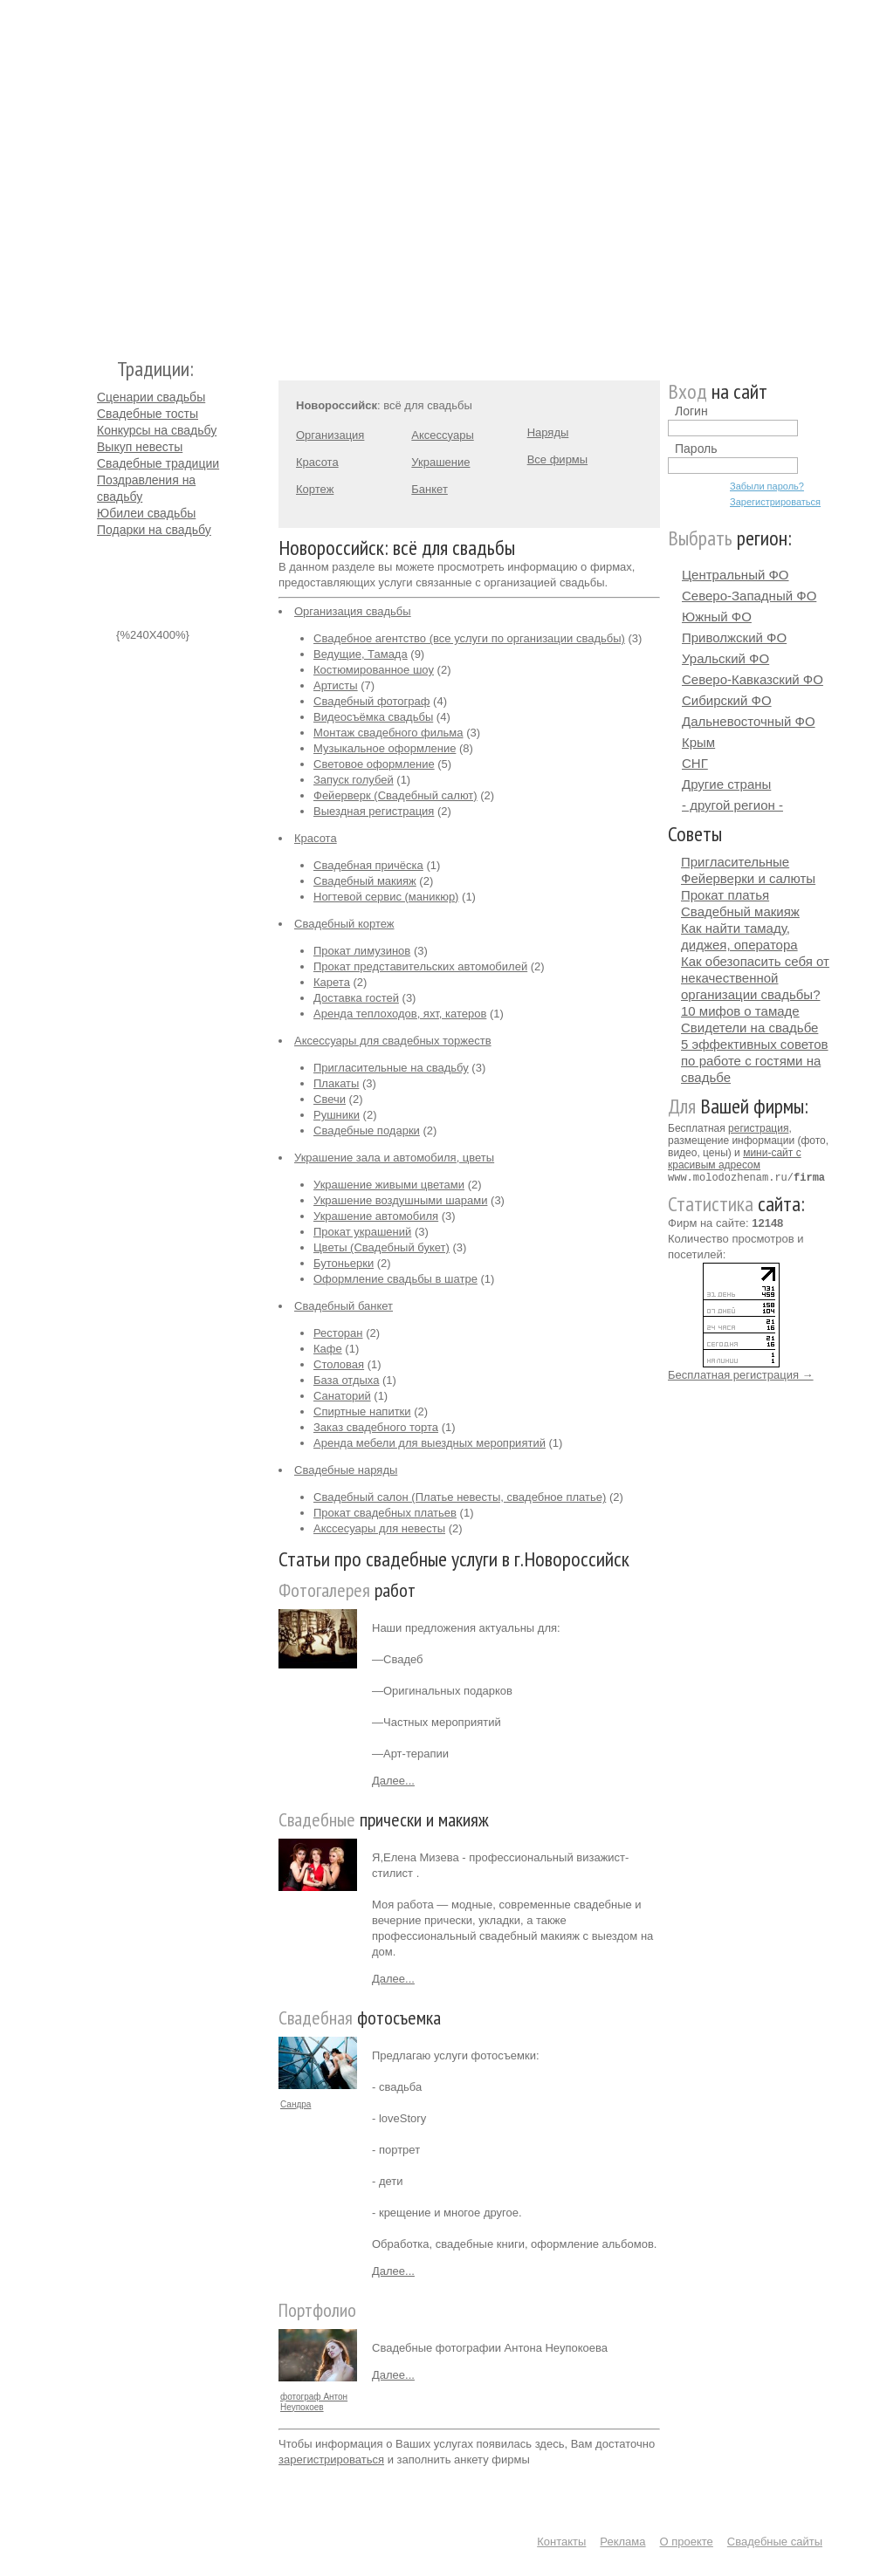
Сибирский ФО (727, 700)
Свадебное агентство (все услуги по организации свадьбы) (469, 638)
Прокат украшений (362, 1231)
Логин (691, 411)
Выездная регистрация (373, 811)
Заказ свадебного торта (375, 1427)
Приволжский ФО (734, 637)
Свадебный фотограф (371, 701)
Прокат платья (725, 894)
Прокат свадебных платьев (385, 1512)
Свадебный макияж (364, 880)
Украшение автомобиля (375, 1216)
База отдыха (346, 1380)
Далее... (393, 1780)
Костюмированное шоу (373, 669)
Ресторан (338, 1332)
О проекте (686, 2541)
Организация (330, 435)
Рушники (336, 1114)
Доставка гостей (356, 997)
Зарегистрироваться (775, 502)
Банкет (429, 489)
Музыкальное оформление (384, 748)
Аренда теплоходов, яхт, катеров (399, 1013)
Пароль (696, 449)
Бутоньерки (343, 1263)
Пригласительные (735, 861)
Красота (317, 462)
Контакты (561, 2541)
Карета (331, 982)
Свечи (329, 1099)
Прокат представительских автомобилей (420, 966)
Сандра (295, 2104)
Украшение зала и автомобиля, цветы (394, 1157)
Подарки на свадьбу (154, 530)
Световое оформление (374, 764)
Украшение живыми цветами (388, 1184)
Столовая (338, 1364)
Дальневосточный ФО (748, 721)
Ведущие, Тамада (360, 654)
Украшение (440, 462)
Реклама (622, 2541)
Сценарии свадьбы (151, 397)
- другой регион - (732, 805)
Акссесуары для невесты (379, 1528)
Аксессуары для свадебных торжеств (392, 1040)
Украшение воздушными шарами (400, 1200)
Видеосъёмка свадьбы (373, 716)
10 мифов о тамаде (740, 1011)
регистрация (758, 1128)
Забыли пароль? (767, 486)
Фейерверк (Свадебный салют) (395, 795)
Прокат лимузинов (361, 950)
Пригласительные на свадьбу (391, 1067)
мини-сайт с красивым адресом (734, 1159)
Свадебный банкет (343, 1305)
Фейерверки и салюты (748, 878)
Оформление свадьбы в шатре (395, 1278)
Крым (698, 742)
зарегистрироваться (331, 2459)
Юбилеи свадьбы (146, 513)
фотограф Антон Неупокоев (313, 2402)
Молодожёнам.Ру (104, 170)
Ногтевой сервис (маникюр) (385, 896)
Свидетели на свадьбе (749, 1027)
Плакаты (336, 1083)
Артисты (335, 685)
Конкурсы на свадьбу (157, 430)
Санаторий (342, 1395)
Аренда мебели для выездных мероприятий (429, 1442)
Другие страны (726, 784)
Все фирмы (557, 459)
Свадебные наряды (345, 1469)
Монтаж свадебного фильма (388, 732)
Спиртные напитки (362, 1411)
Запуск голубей (353, 779)
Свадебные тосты (147, 414)
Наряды (548, 432)
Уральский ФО (725, 658)
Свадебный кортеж (344, 923)
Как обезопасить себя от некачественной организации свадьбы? (755, 978)
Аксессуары (442, 435)
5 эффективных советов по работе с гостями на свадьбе (754, 1061)
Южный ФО (717, 616)
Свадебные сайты (774, 2541)
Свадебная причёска (368, 865)
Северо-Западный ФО (749, 595)
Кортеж (314, 489)
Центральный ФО (735, 574)
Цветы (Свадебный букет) (381, 1247)
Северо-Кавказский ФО (752, 679)
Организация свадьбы (352, 611)
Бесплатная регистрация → (741, 1373)
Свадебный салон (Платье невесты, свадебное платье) (459, 1497)
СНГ (695, 763)
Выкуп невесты (139, 447)
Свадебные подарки (366, 1130)
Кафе (327, 1348)
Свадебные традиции (158, 463)
